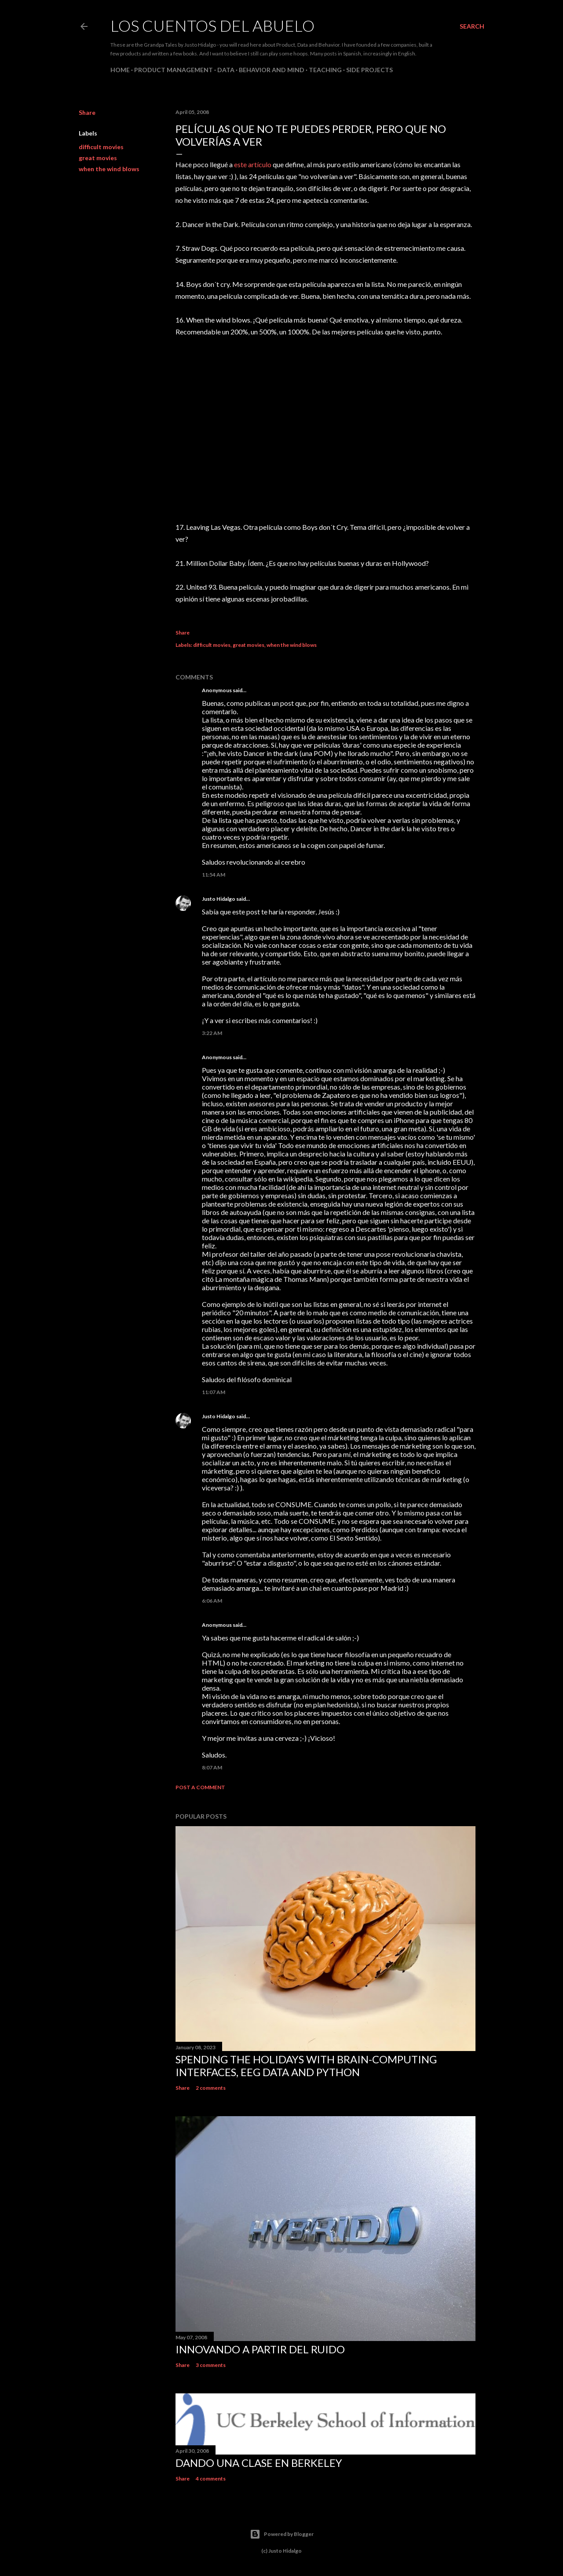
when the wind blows (109, 168)
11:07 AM (213, 1392)
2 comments (211, 2087)
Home (120, 69)
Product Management (173, 69)
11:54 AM (213, 874)
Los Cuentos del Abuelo (212, 25)
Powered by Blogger (282, 2534)
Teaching (325, 69)
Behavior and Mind (271, 69)
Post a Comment (200, 1787)
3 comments (211, 2365)
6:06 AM (212, 1600)
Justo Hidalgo (218, 898)
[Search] (472, 26)
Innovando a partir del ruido (260, 2349)
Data (225, 69)
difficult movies (101, 146)
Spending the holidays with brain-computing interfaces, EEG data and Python (306, 2065)
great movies (98, 157)
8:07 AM (212, 1767)
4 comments (211, 2478)
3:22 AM (212, 1033)
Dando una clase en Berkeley (258, 2462)
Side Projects (369, 69)
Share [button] (87, 112)
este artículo (252, 164)
